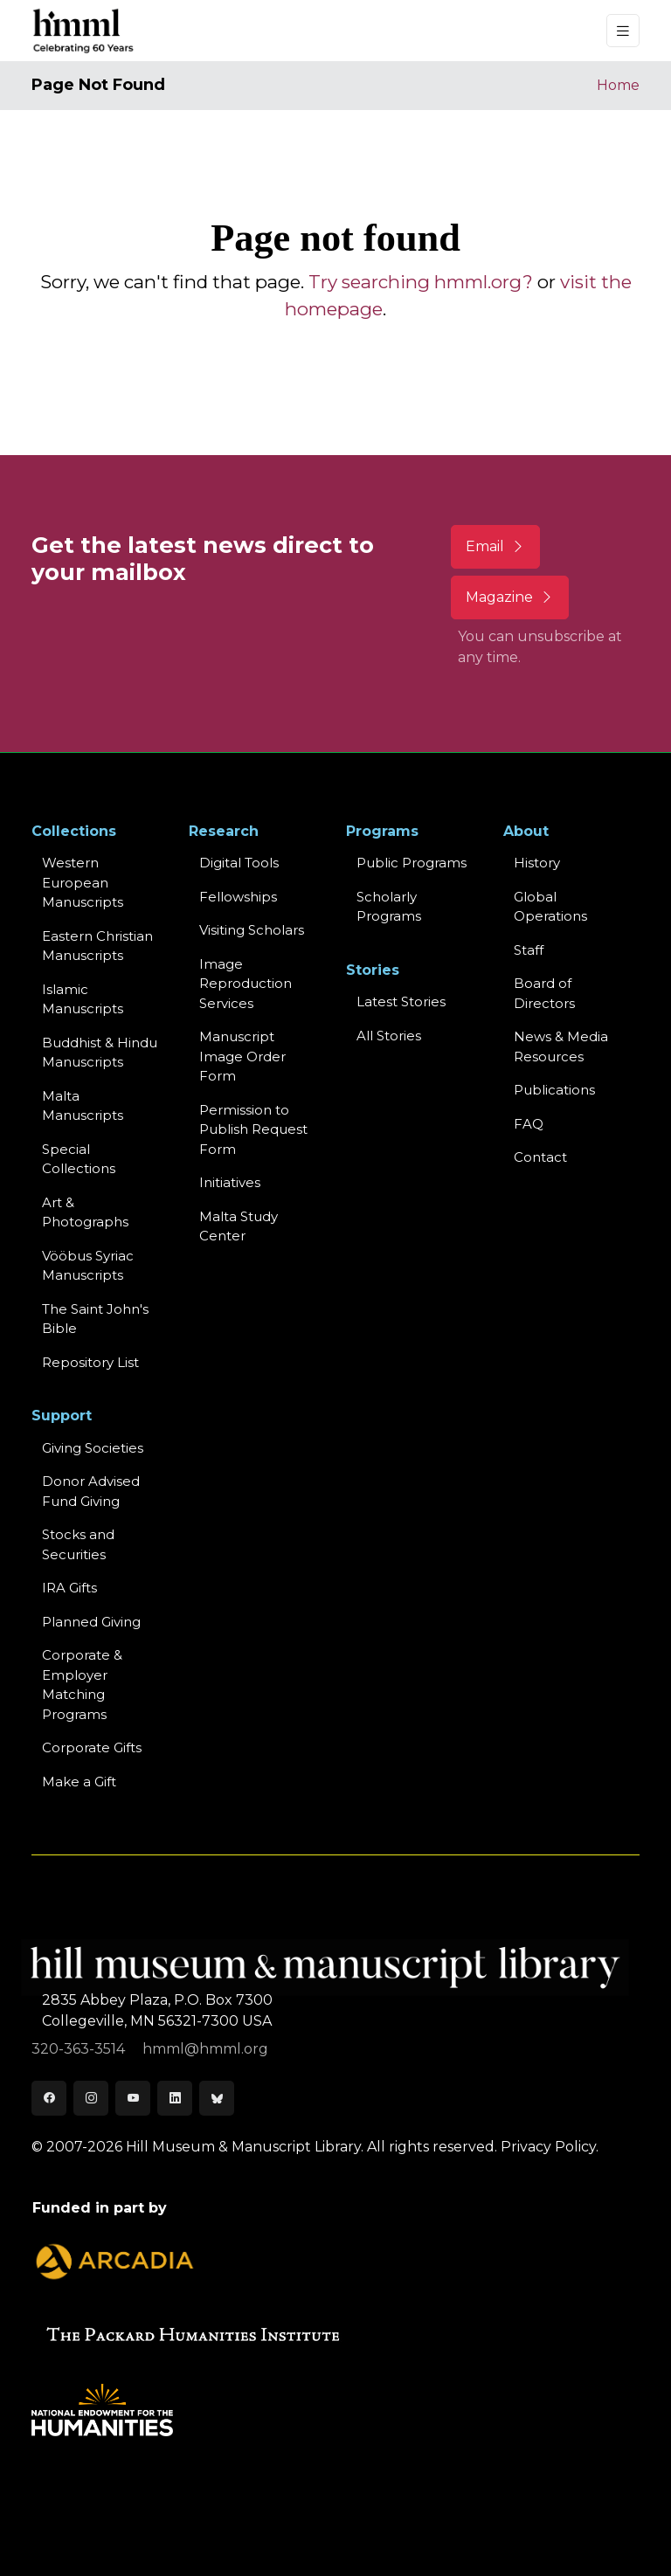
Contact (540, 1157)
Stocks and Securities (78, 1544)
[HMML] (83, 30)
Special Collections (78, 1159)
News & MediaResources (561, 1046)
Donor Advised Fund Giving (91, 1491)
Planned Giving (91, 1621)
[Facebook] (48, 2098)
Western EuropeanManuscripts (82, 882)
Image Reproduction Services (245, 984)
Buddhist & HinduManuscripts (99, 1052)
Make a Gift (79, 1781)
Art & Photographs (85, 1212)
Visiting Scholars (251, 930)
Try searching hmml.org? (420, 282)
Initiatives (229, 1182)
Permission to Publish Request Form (253, 1129)
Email (495, 546)
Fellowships (238, 896)
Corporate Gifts (92, 1747)
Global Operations (550, 906)
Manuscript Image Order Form (242, 1056)
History (537, 862)
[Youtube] (132, 2098)
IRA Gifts (69, 1587)
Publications (554, 1089)
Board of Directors (544, 993)
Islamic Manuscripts (82, 999)
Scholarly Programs (388, 906)
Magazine (510, 597)
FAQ (528, 1123)
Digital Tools (239, 862)
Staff (528, 950)
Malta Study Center (238, 1226)
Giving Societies (92, 1448)
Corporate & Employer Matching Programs (82, 1685)
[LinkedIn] (174, 2098)
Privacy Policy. (549, 2146)
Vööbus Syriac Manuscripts (88, 1265)
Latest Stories (401, 1001)
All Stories (388, 1035)
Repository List (90, 1362)
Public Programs (411, 862)
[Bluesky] (216, 2098)
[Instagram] (90, 2098)
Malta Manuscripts (82, 1106)
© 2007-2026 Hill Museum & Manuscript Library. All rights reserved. (264, 2146)
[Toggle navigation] (623, 31)
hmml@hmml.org (205, 2049)
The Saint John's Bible (95, 1319)
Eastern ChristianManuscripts (97, 946)
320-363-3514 (79, 2049)
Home (618, 85)
